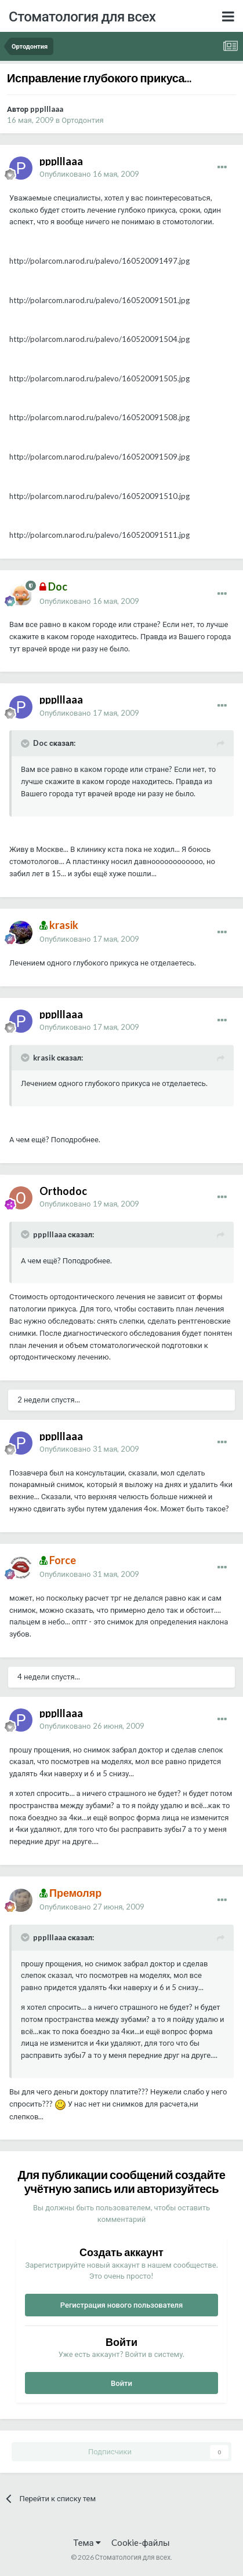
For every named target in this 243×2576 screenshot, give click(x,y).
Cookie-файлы (140, 2542)
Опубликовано (89, 173)
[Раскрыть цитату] (26, 743)
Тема (86, 2542)
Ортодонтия (82, 120)
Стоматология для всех (82, 16)
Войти (121, 2383)
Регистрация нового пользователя (121, 2304)
